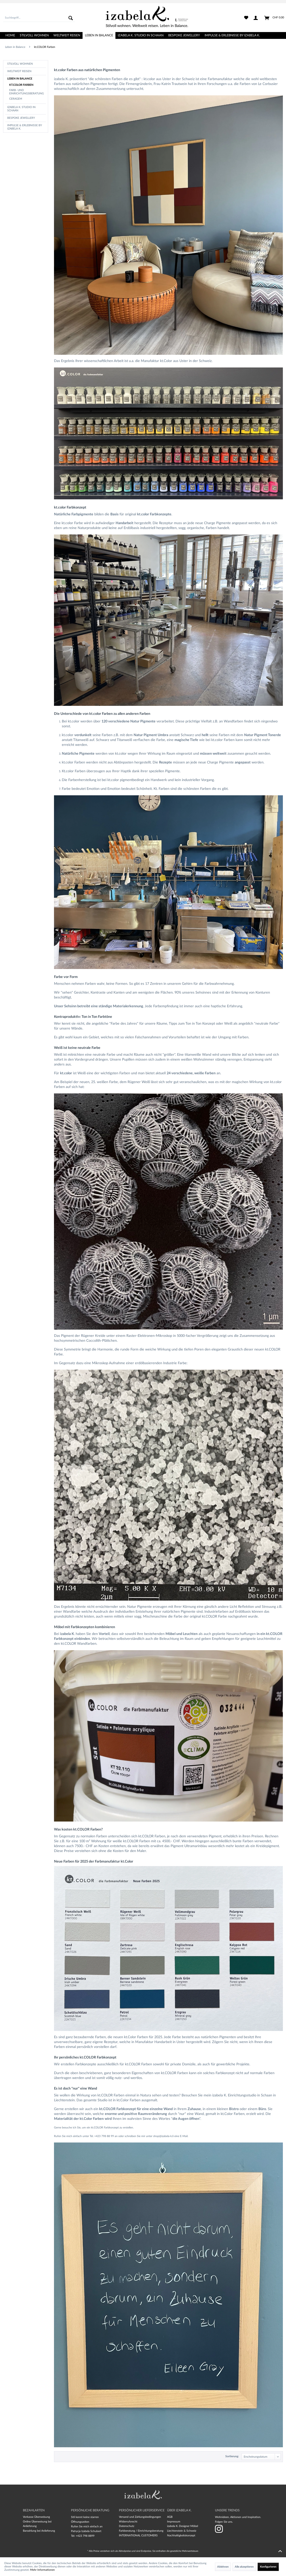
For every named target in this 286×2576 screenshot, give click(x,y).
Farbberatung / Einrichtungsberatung (141, 2531)
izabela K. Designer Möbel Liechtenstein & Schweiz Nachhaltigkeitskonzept (182, 2531)
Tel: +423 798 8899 (82, 2536)
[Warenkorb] (274, 18)
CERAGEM (15, 98)
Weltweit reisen (19, 71)
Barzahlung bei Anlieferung (39, 2531)
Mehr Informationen (42, 2570)
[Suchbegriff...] (39, 18)
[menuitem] (39, 18)
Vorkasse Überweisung (36, 2517)
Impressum (173, 2521)
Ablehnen (223, 2566)
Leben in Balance (19, 78)
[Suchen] (71, 18)
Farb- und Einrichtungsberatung (26, 92)
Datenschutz (126, 2526)
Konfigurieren (268, 2566)
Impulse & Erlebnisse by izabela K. (24, 127)
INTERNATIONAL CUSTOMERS (138, 2535)
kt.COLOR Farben (21, 85)
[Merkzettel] (246, 18)
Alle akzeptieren (244, 2566)
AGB (170, 2517)
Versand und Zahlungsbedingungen (140, 2517)
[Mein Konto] (256, 18)
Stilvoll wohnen (20, 64)
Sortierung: (232, 2456)
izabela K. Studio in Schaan (21, 109)
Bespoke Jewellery (21, 118)
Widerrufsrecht (128, 2521)
